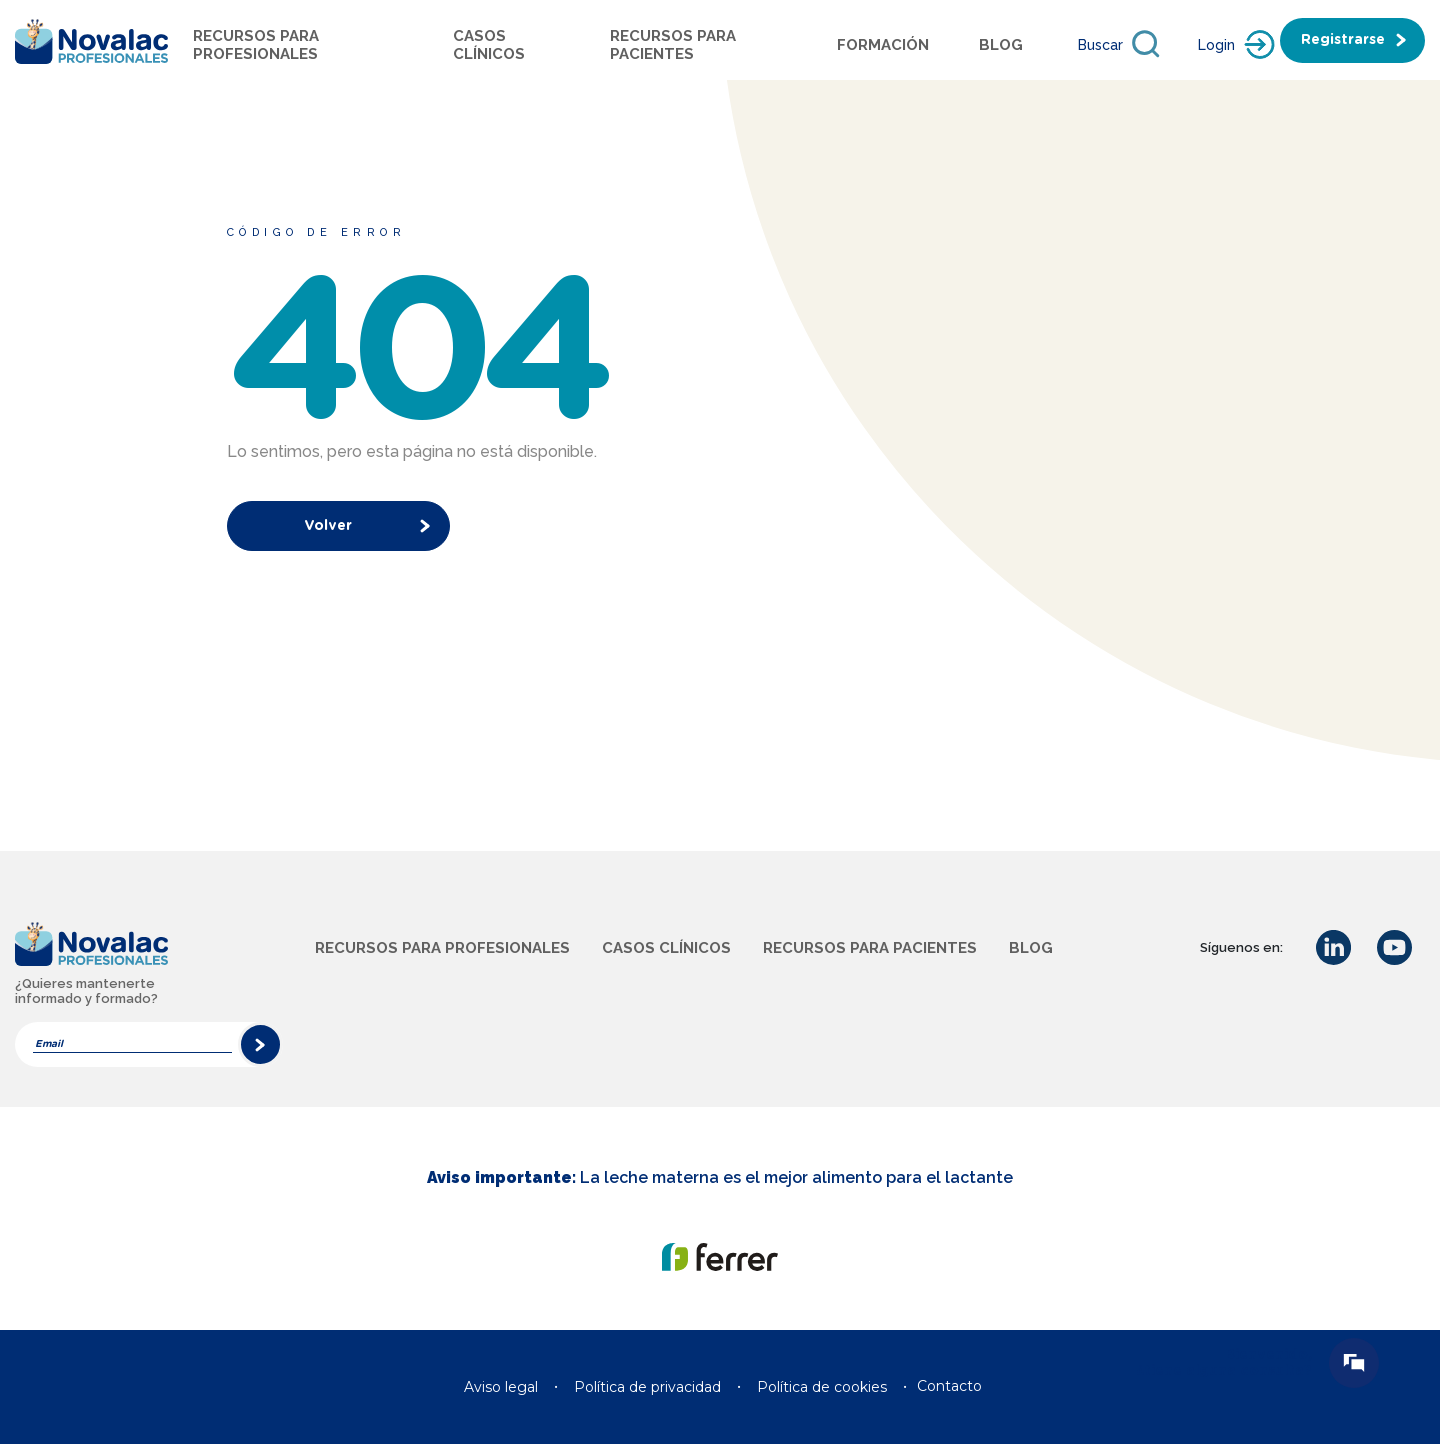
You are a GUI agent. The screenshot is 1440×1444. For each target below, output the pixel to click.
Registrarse (1343, 40)
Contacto (949, 1386)
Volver (328, 526)
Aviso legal (501, 1387)
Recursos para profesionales (256, 45)
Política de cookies (822, 1387)
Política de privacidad (647, 1387)
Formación (883, 45)
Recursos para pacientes (673, 45)
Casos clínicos (666, 948)
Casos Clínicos (489, 45)
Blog (1001, 45)
